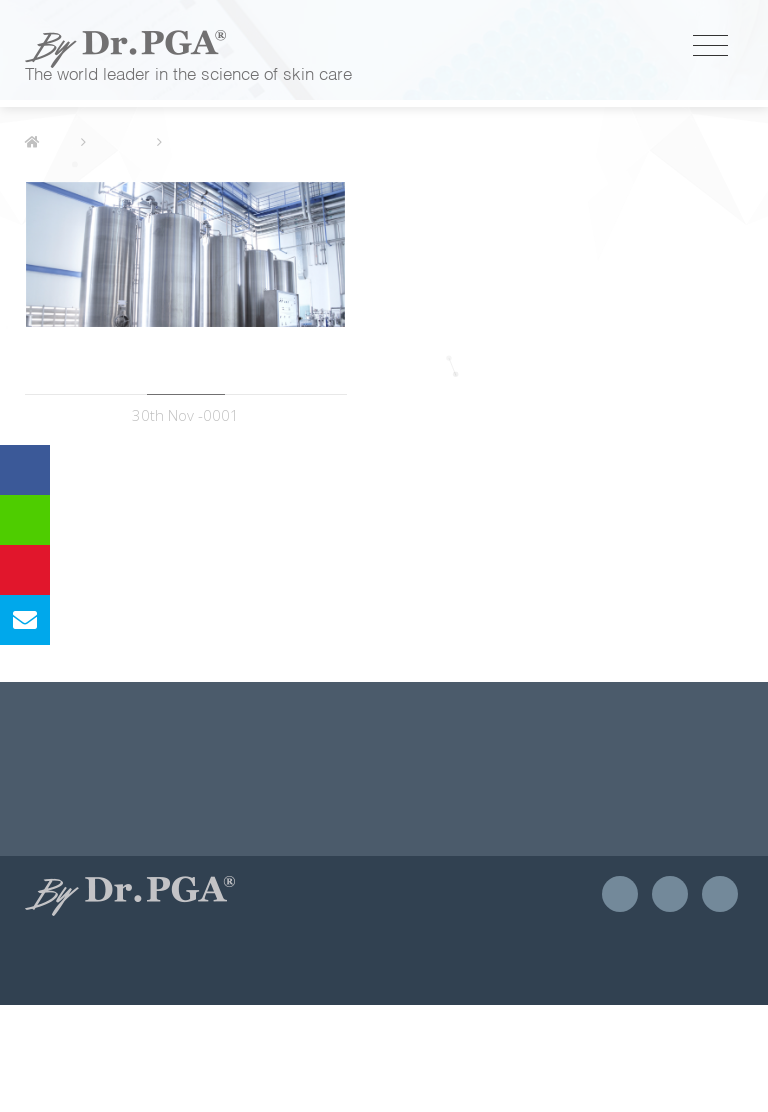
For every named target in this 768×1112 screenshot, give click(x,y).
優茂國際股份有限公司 (125, 49)
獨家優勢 (121, 249)
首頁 (48, 249)
